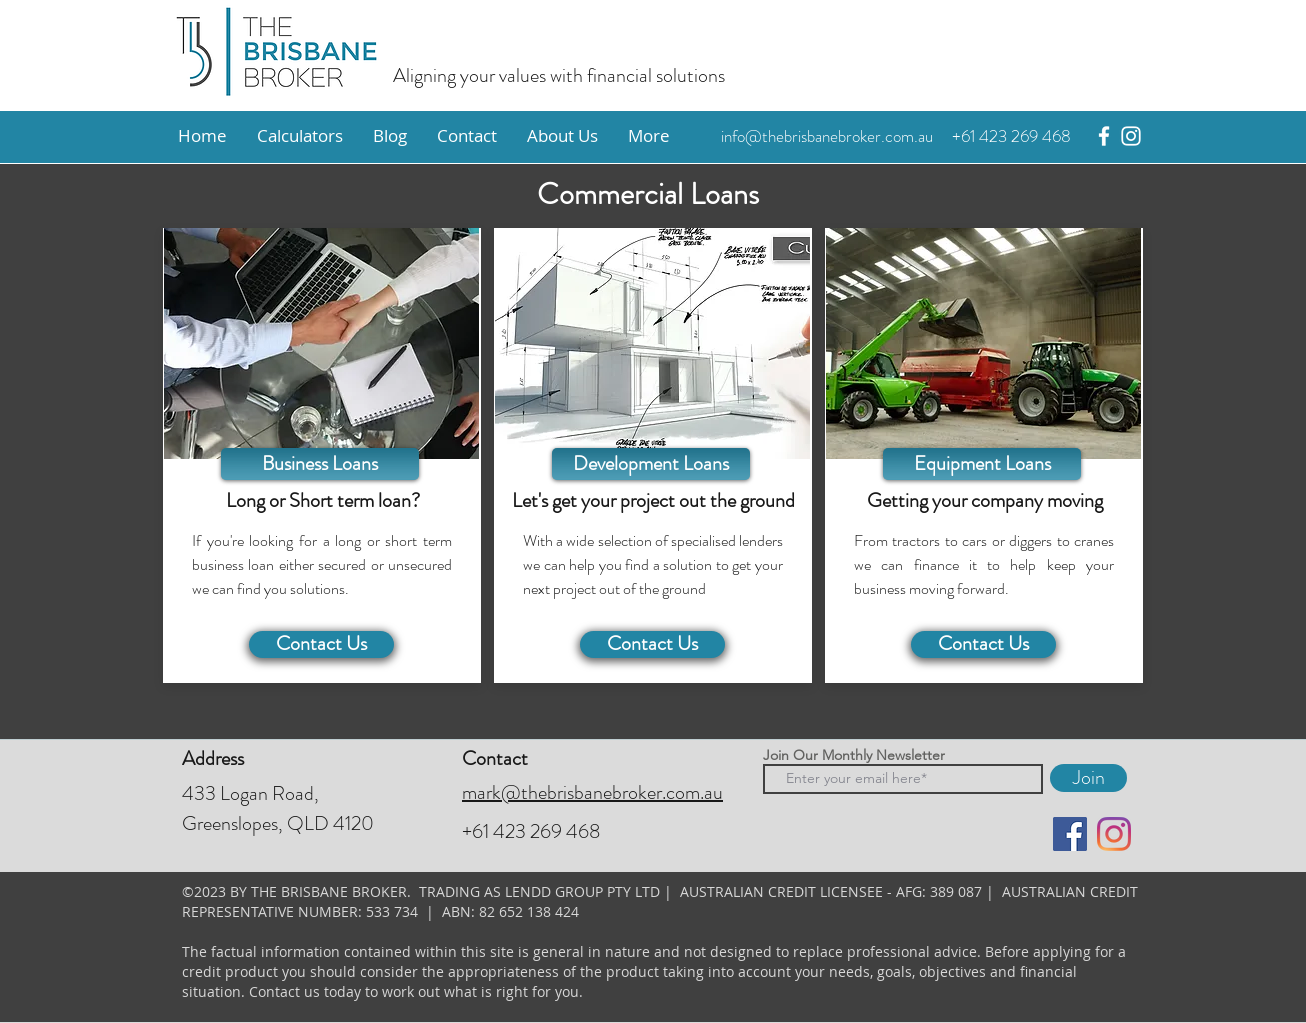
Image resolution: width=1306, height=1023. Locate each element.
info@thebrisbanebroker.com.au (827, 136)
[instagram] (1131, 136)
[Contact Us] (321, 644)
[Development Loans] (651, 464)
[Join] (1088, 778)
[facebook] (1104, 136)
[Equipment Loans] (982, 464)
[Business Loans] (320, 464)
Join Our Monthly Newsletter (854, 755)
